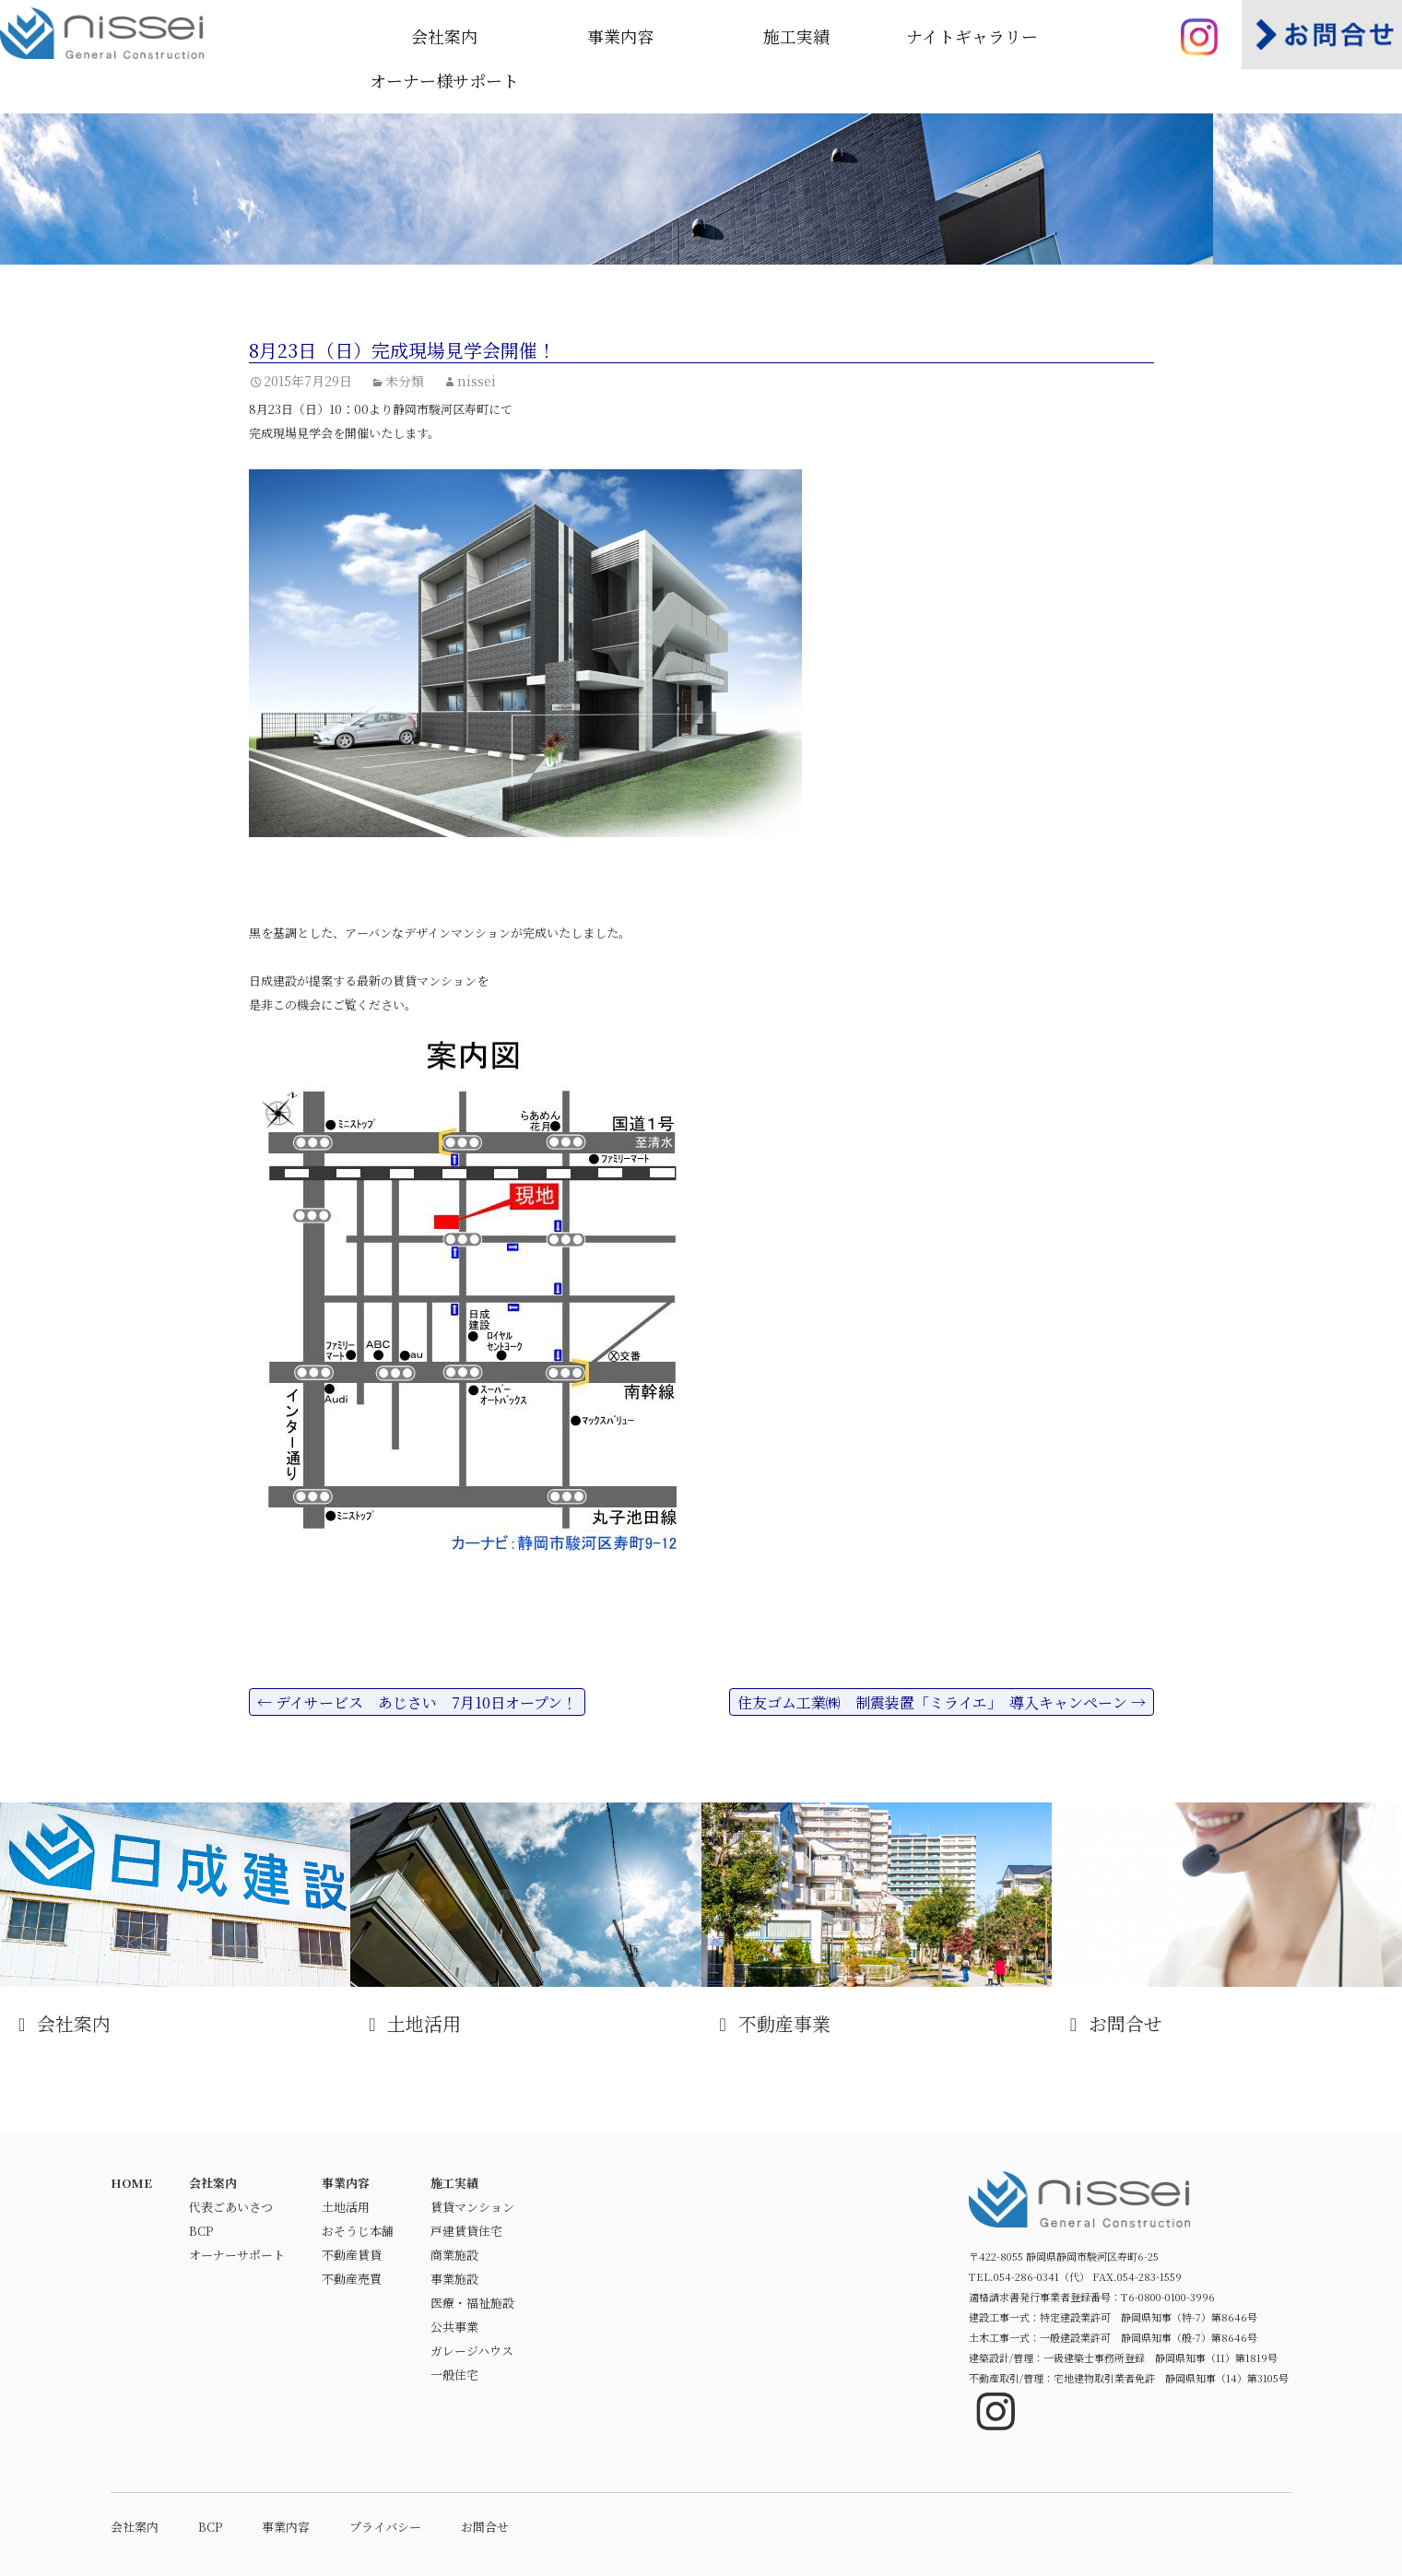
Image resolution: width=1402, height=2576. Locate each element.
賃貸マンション (472, 2207)
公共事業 (454, 2326)
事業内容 (620, 36)
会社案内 (444, 36)
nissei (476, 381)
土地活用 (525, 1919)
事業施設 (454, 2278)
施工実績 (796, 36)
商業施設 (454, 2254)
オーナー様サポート (444, 80)
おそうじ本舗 (358, 2230)
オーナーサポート (237, 2254)
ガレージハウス (471, 2350)
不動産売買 (352, 2278)
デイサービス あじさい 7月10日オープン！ (417, 1702)
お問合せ (1227, 1919)
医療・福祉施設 (472, 2302)
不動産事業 (876, 1919)
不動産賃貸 (352, 2254)
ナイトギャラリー (972, 36)
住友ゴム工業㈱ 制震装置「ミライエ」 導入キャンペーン (941, 1702)
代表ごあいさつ (231, 2207)
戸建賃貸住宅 (466, 2230)
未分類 (404, 381)
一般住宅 (454, 2374)
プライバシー (385, 2526)
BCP (201, 2230)
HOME (131, 2183)
